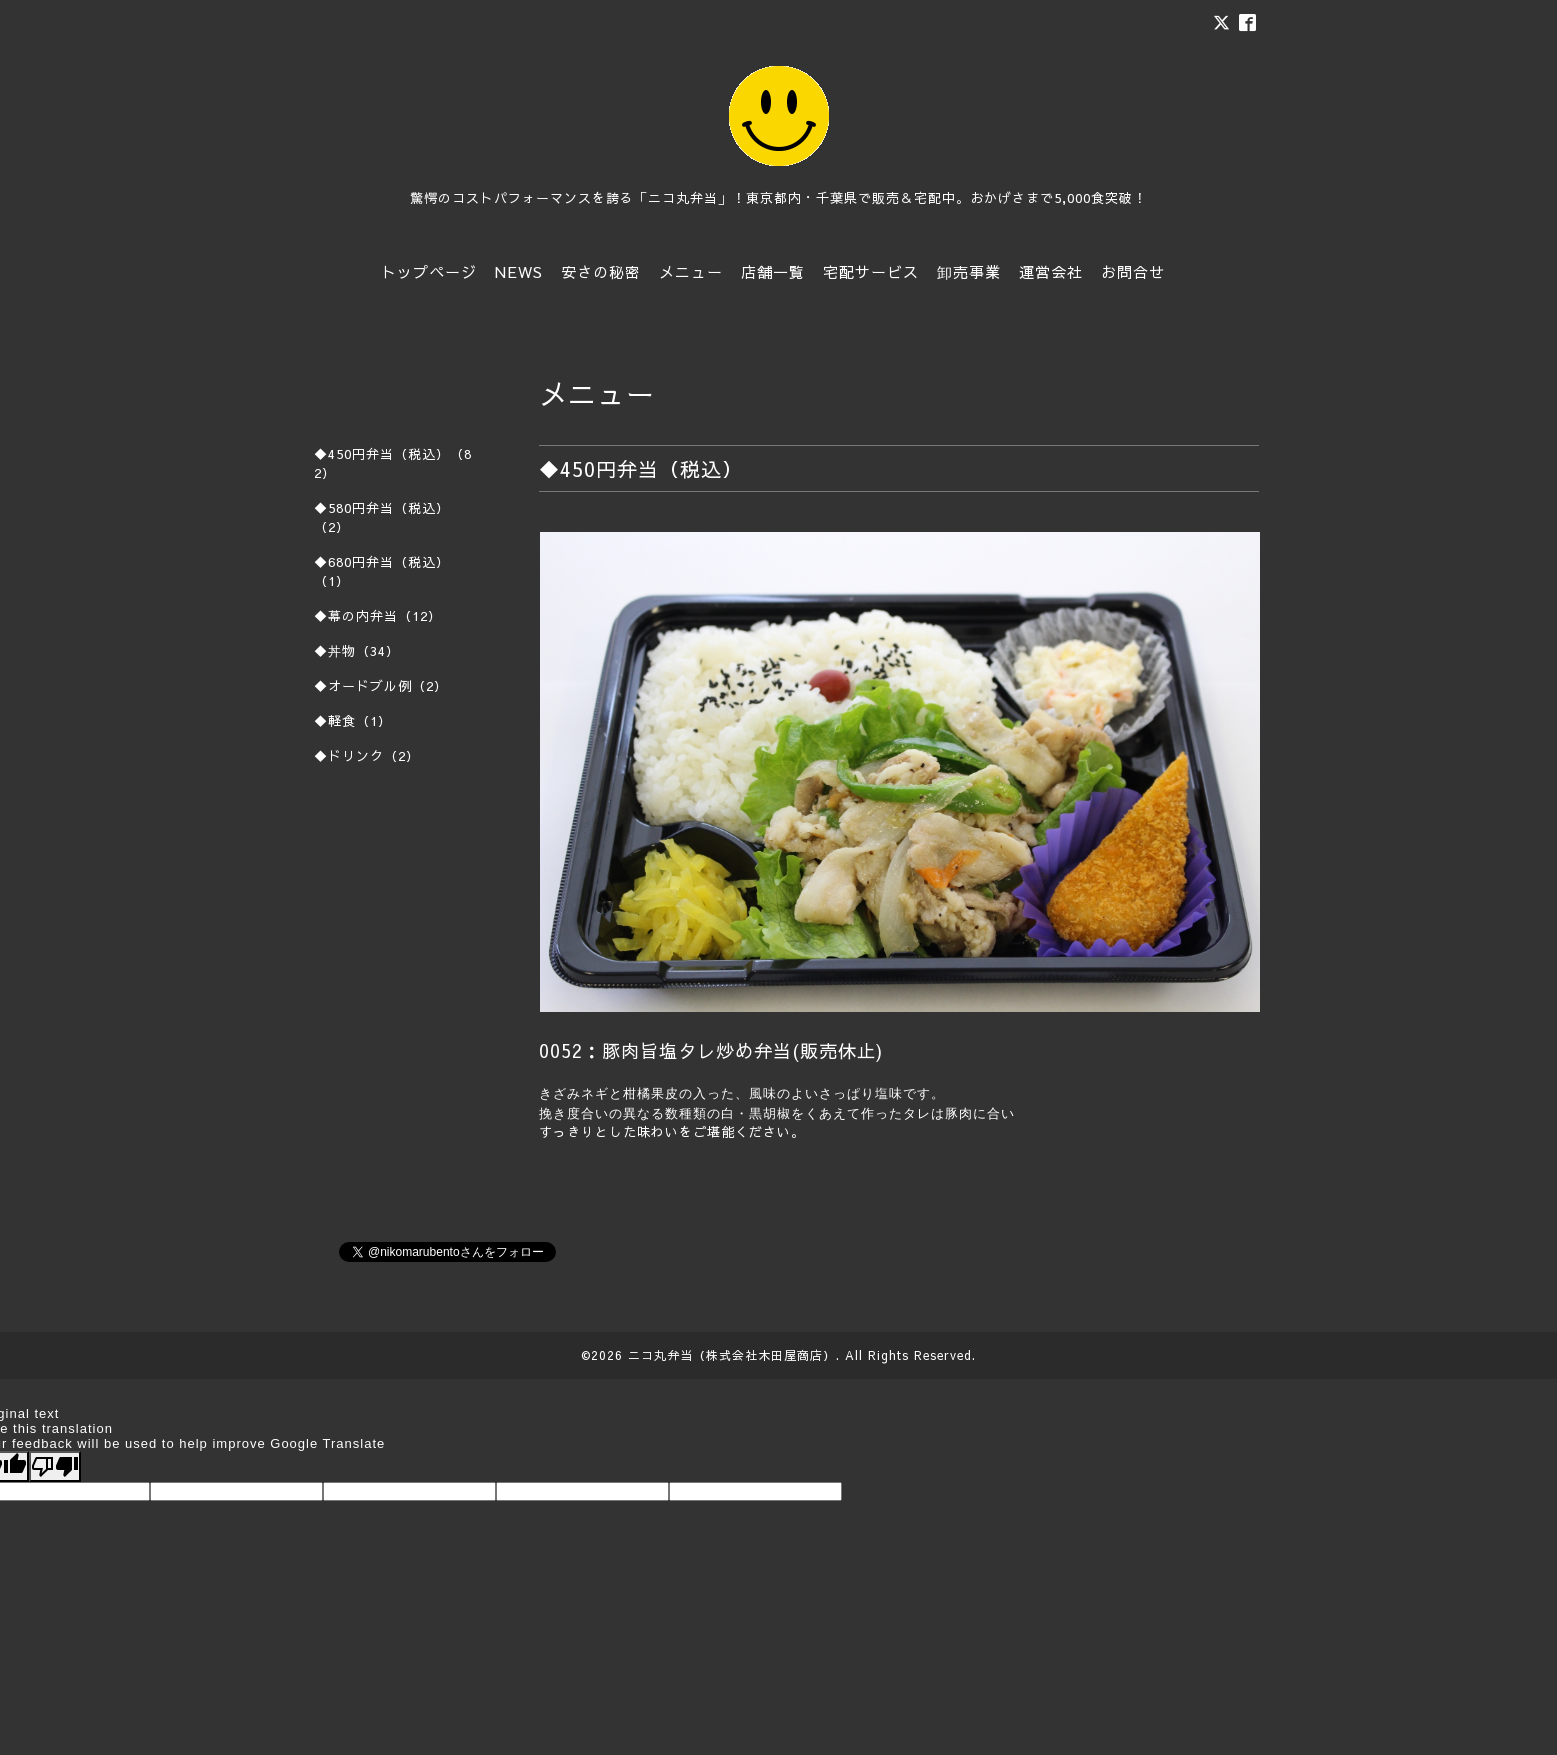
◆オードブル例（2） (381, 686)
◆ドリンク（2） (367, 756)
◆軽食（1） (353, 721)
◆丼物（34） (357, 651)
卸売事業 (969, 271)
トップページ (429, 271)
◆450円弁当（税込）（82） (393, 463)
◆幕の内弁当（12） (378, 616)
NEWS (519, 271)
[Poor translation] (55, 1466)
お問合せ (1133, 271)
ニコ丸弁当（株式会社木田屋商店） (732, 1355)
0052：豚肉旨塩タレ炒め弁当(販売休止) (711, 1050)
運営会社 (1051, 271)
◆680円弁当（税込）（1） (382, 571)
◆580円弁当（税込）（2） (382, 517)
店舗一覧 (773, 271)
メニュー (691, 271)
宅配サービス (871, 271)
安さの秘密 (601, 271)
